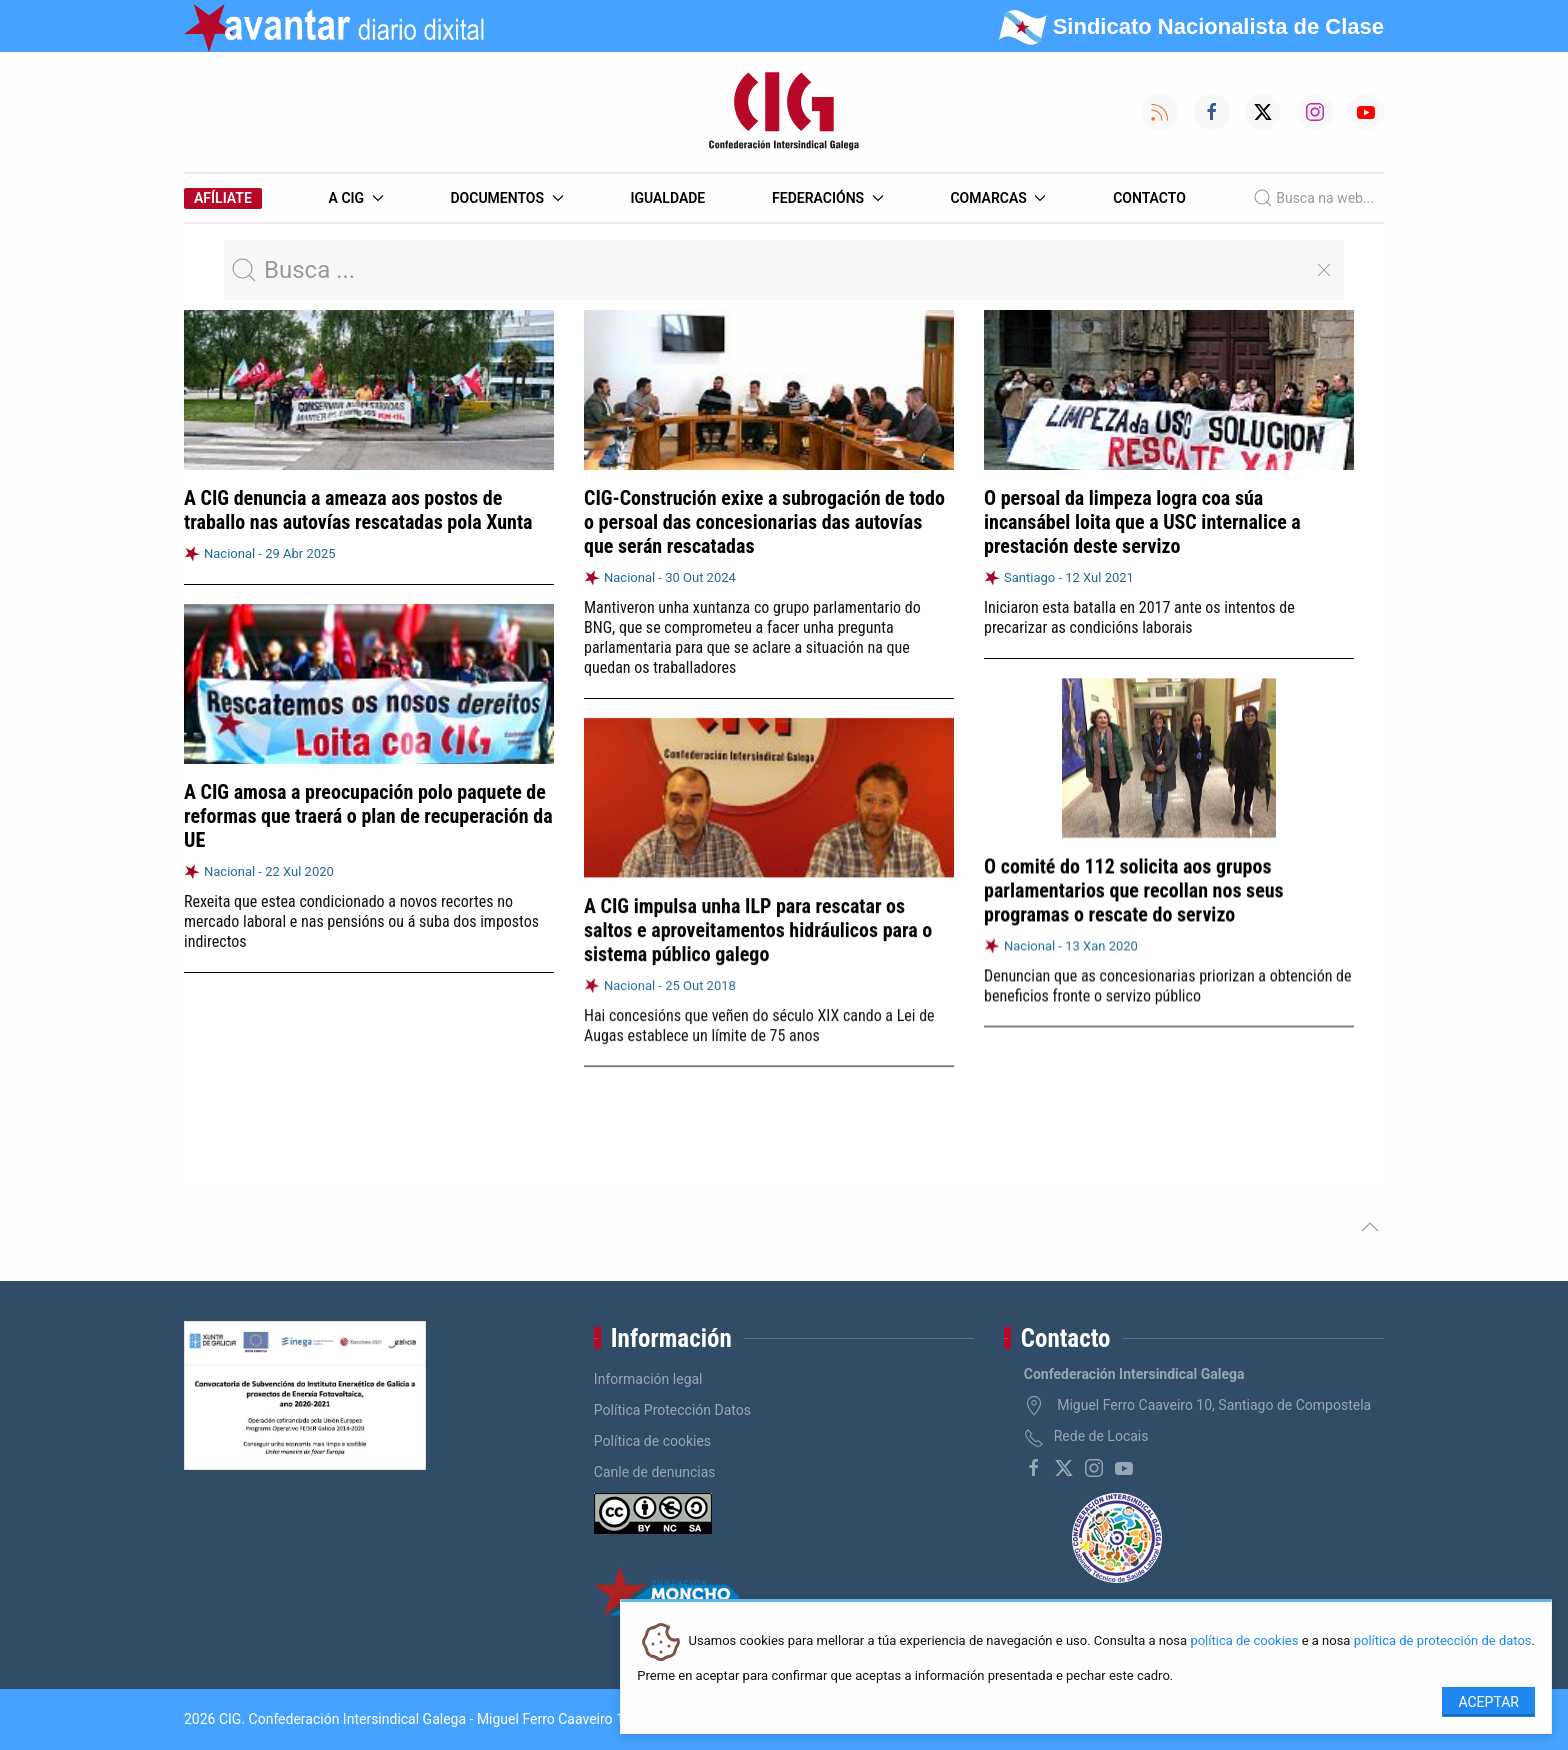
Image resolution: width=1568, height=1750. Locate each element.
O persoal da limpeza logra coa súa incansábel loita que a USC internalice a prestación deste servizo (1142, 522)
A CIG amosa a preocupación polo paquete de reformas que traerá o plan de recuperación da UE (368, 816)
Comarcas (998, 198)
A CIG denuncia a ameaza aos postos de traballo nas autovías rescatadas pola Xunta (358, 510)
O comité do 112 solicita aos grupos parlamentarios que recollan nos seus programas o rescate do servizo (1134, 889)
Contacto (1149, 198)
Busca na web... (1313, 198)
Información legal (648, 1379)
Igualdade (667, 198)
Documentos (506, 198)
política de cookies (1244, 1641)
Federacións (828, 198)
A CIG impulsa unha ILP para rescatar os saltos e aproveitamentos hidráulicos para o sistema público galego (758, 927)
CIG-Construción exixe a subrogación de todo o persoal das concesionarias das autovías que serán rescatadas (764, 522)
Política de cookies (652, 1441)
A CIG (356, 198)
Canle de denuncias (655, 1472)
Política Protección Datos (672, 1410)
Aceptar (1488, 1702)
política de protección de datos (1443, 1641)
